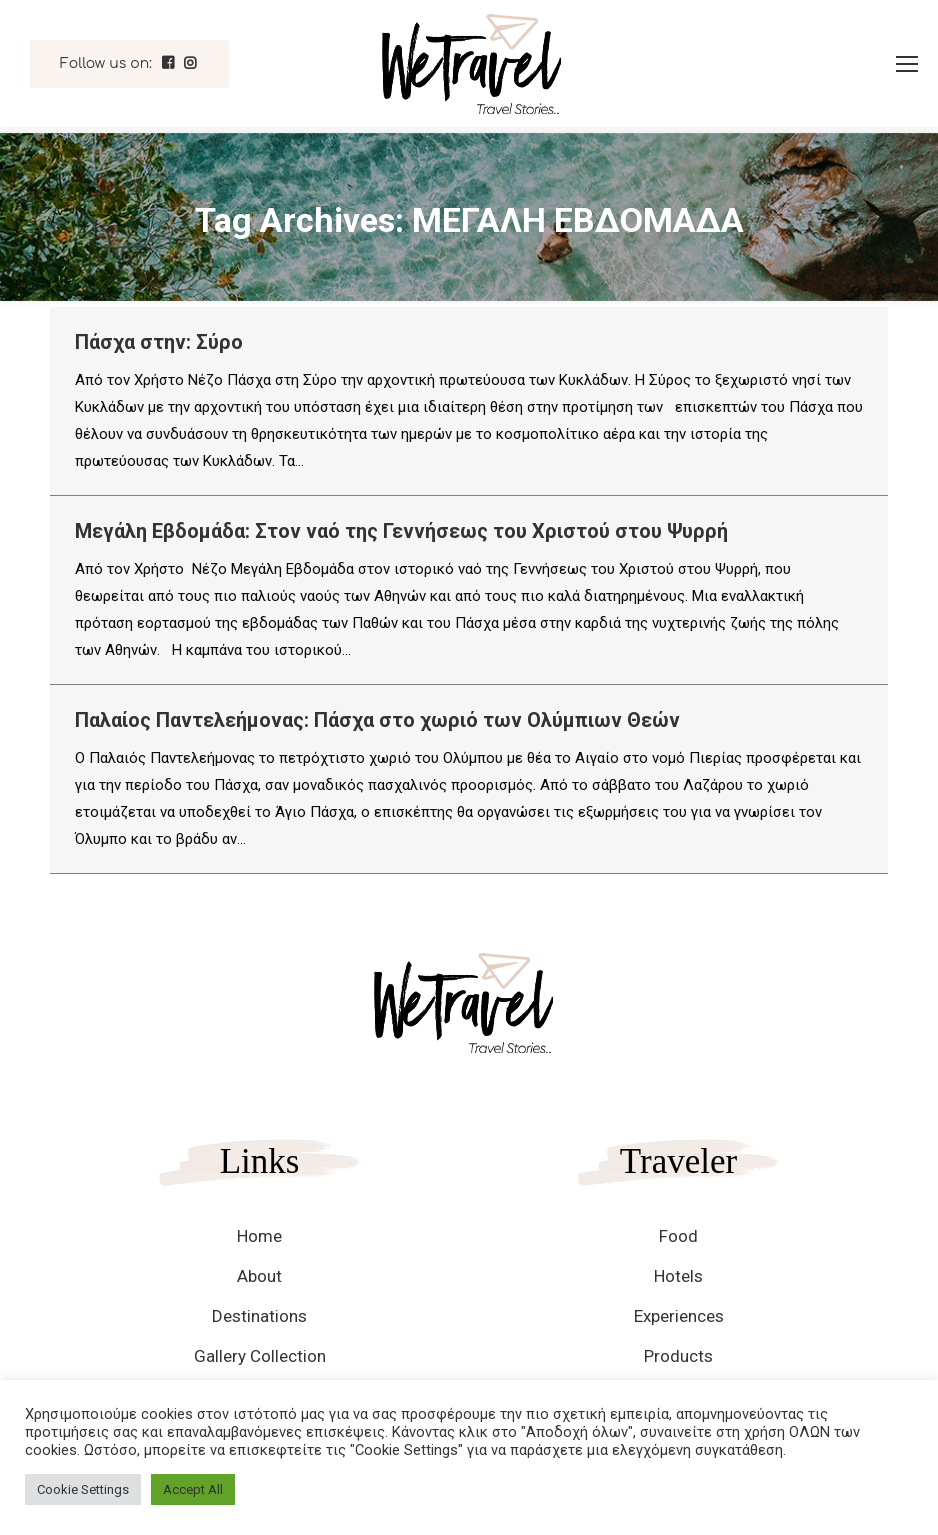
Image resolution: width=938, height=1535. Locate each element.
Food (678, 1236)
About (259, 1276)
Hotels (678, 1276)
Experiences (679, 1316)
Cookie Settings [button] (83, 1489)
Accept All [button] (193, 1489)
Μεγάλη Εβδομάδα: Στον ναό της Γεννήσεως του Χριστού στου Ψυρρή (401, 531)
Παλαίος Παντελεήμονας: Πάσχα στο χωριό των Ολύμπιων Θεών (377, 720)
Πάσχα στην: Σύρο (159, 342)
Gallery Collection (260, 1356)
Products (678, 1356)
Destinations (259, 1316)
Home (259, 1236)
